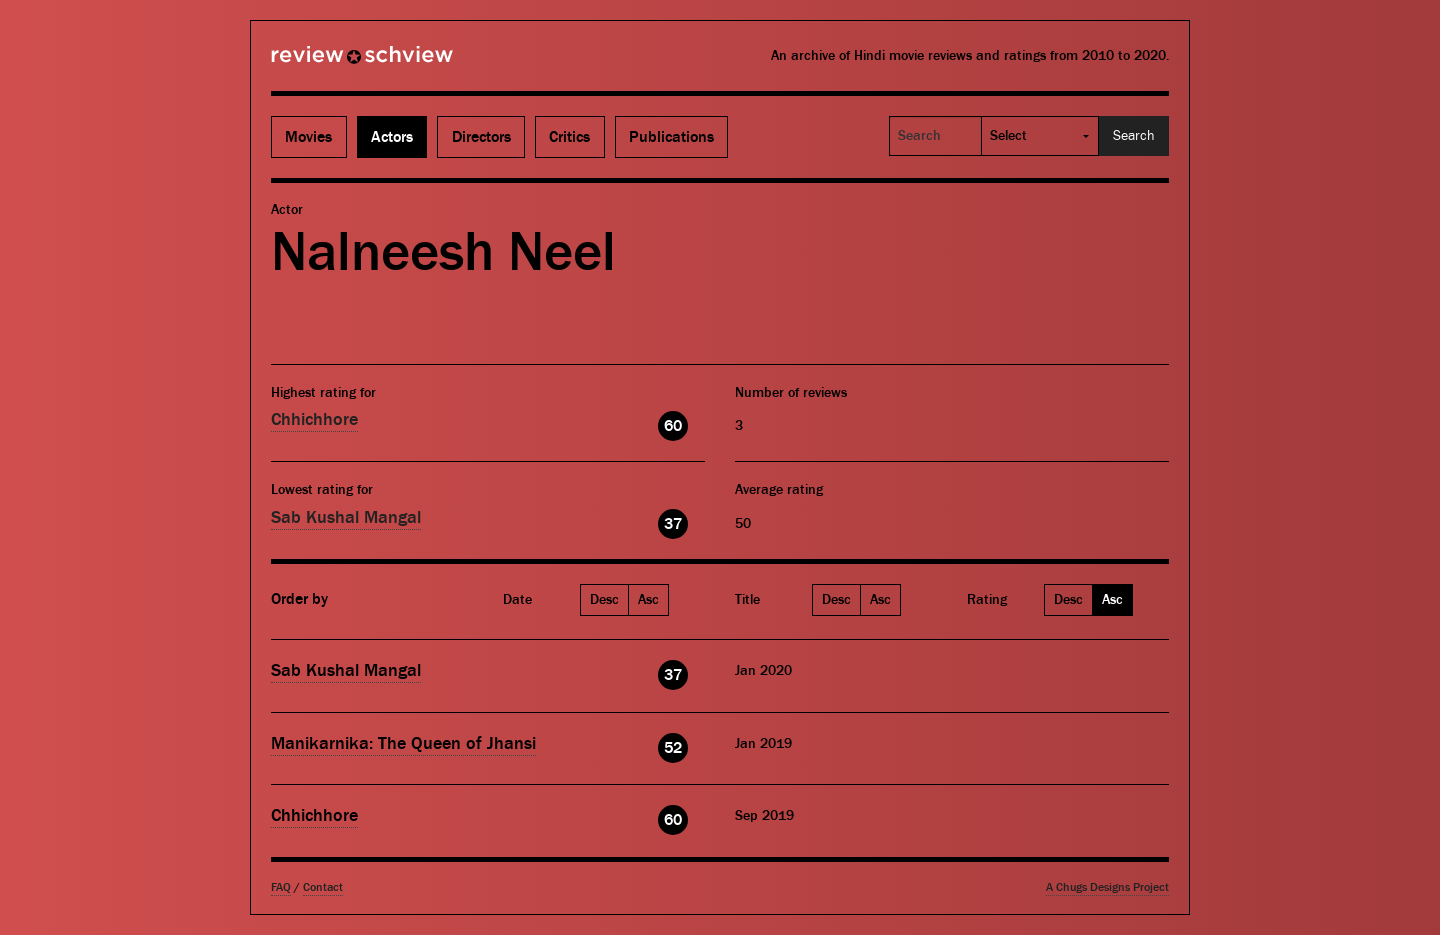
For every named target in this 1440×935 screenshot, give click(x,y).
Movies (308, 137)
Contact (323, 887)
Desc (604, 600)
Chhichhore (314, 419)
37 (673, 524)
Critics (569, 137)
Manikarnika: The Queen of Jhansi (403, 743)
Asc (648, 600)
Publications (671, 137)
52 (673, 748)
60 (673, 426)
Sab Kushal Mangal (346, 517)
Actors (392, 137)
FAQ (281, 887)
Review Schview (328, 63)
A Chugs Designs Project (1107, 887)
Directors (481, 137)
